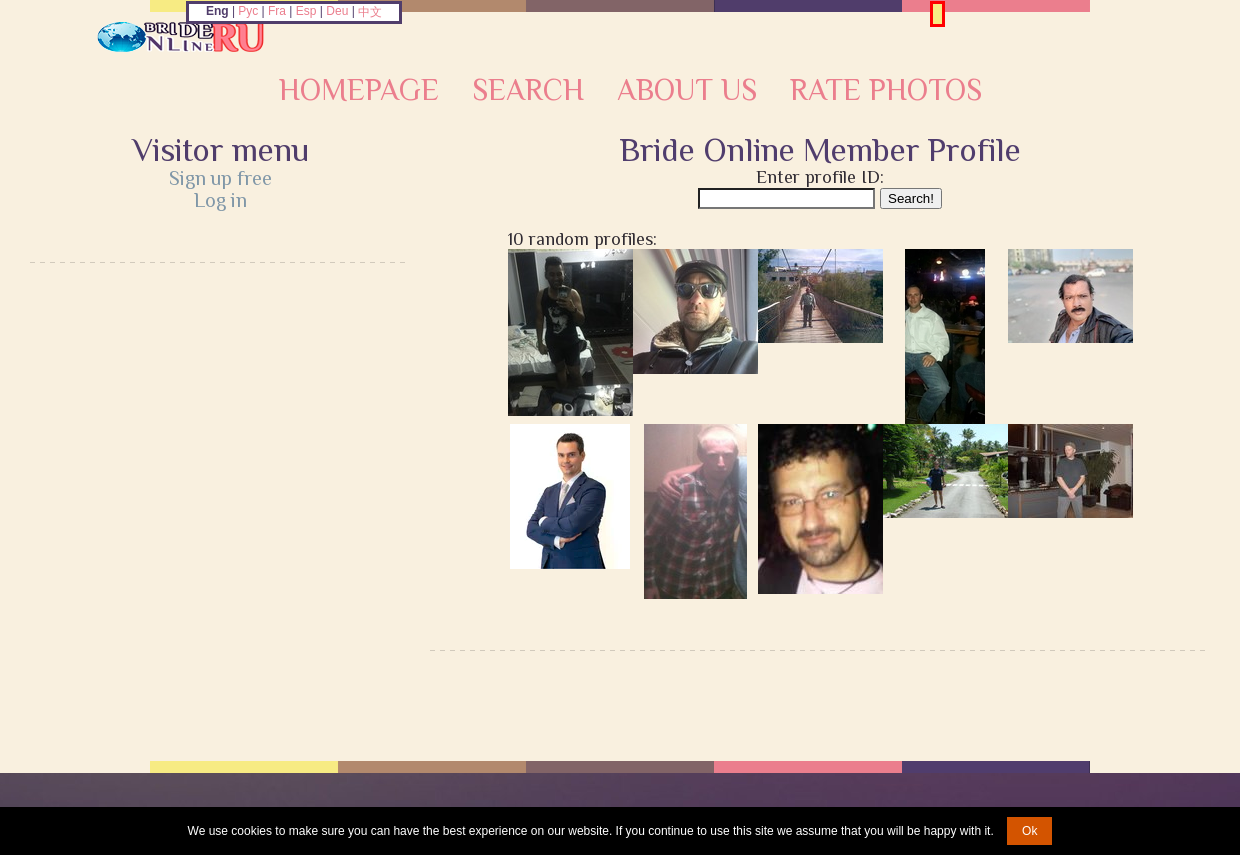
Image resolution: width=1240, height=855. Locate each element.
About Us (687, 90)
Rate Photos (886, 90)
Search (528, 90)
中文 (370, 12)
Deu (337, 11)
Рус (248, 11)
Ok (1029, 831)
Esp (306, 11)
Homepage (359, 90)
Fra (277, 11)
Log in (220, 200)
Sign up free (220, 178)
